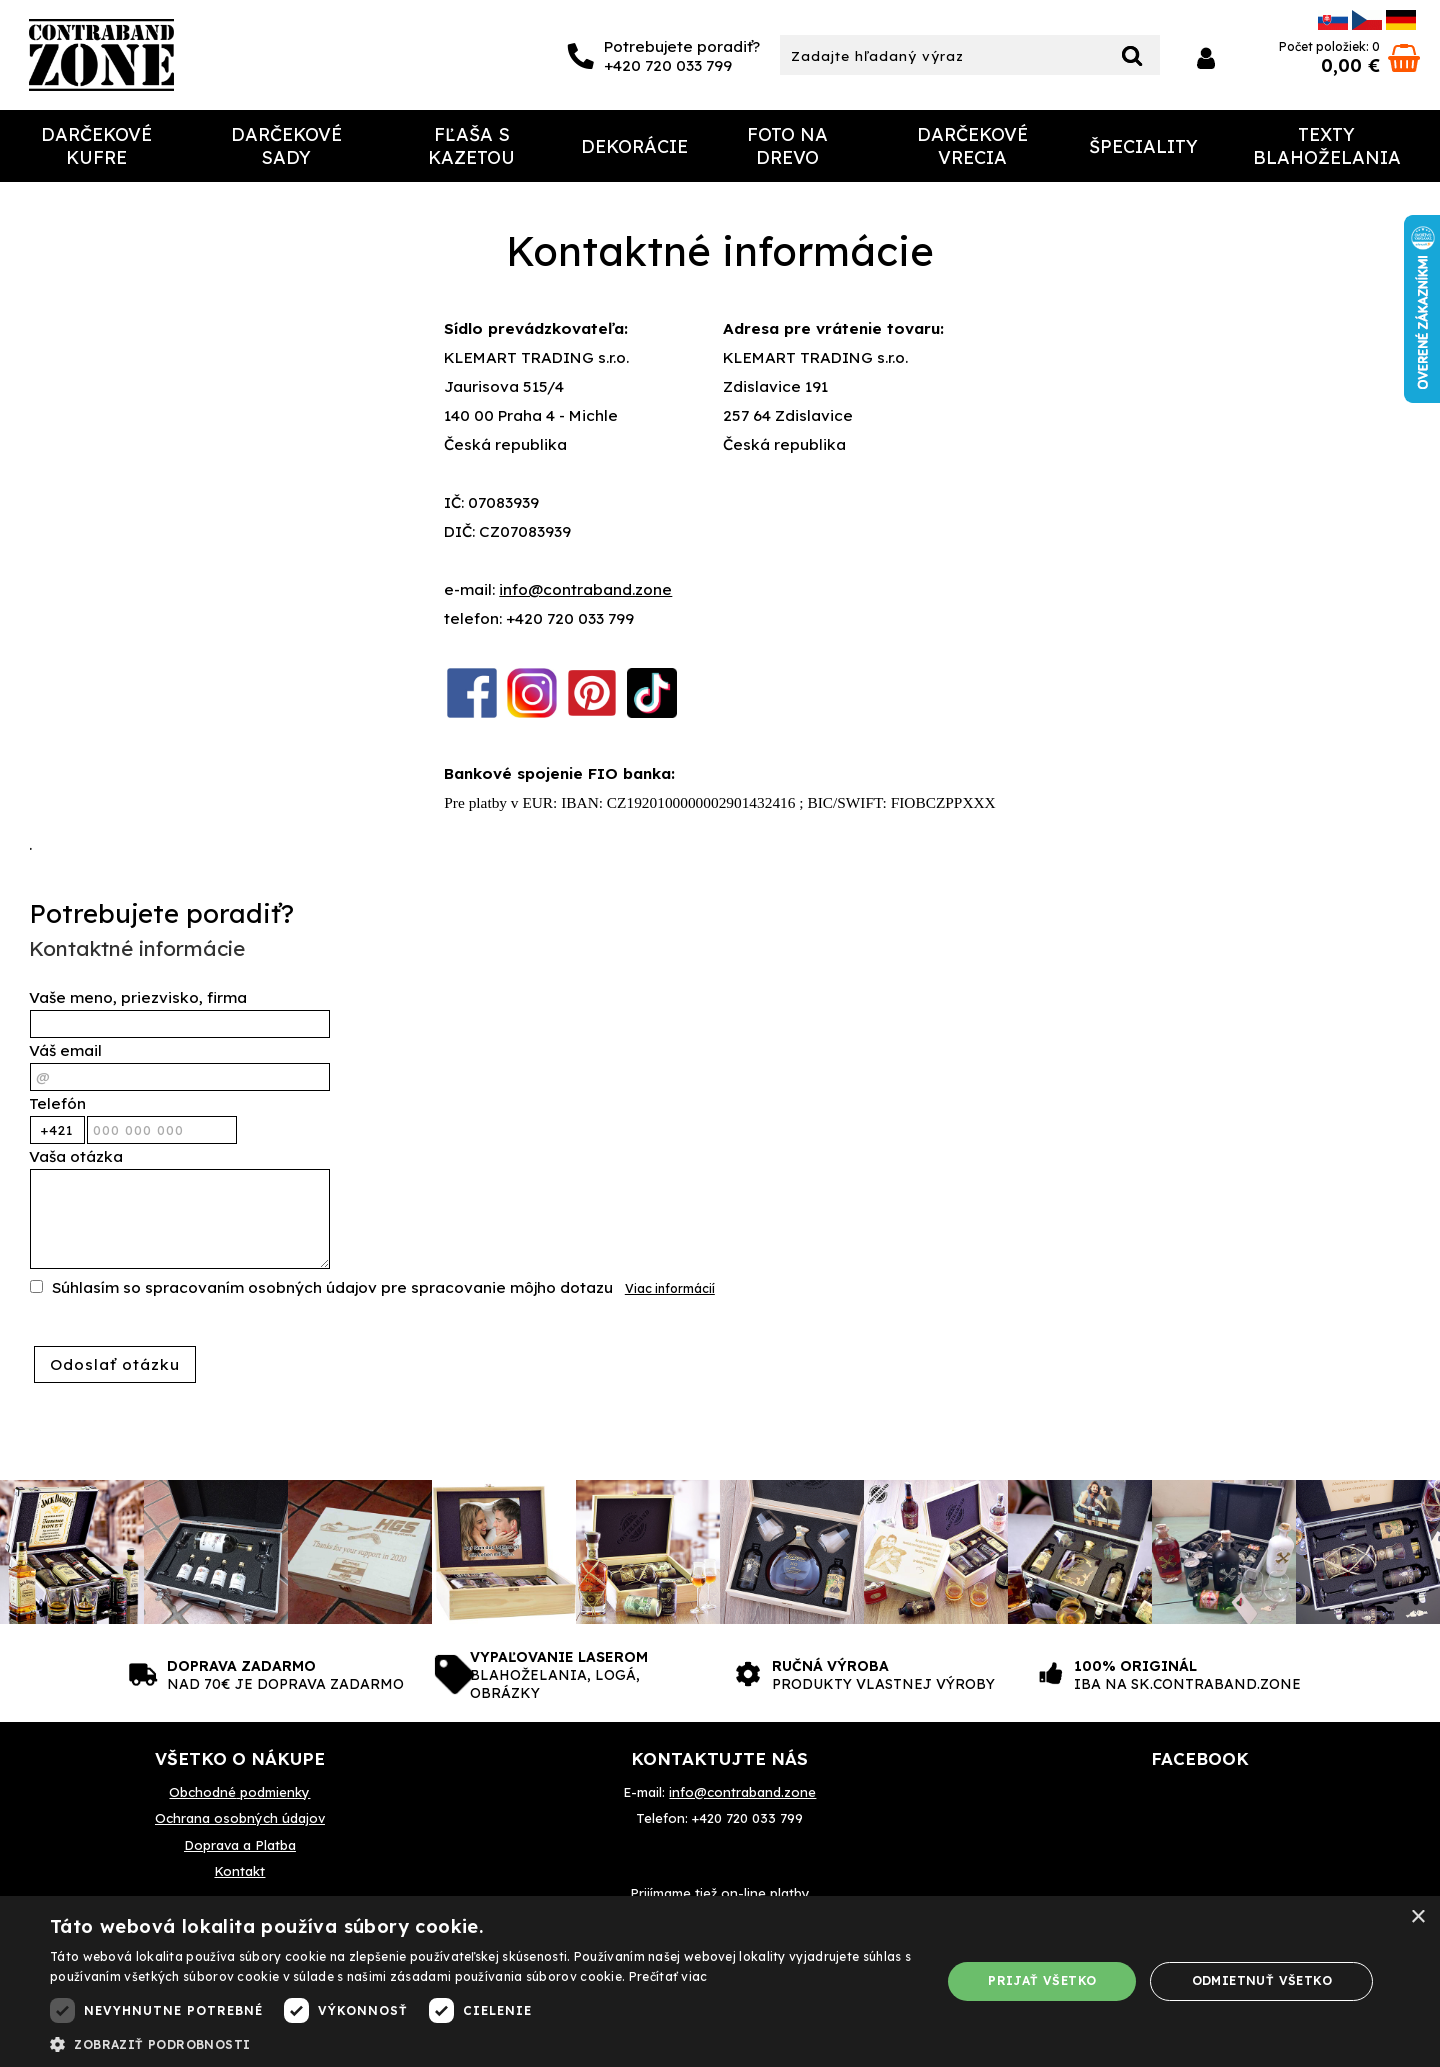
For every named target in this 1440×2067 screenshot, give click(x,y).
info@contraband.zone (585, 589)
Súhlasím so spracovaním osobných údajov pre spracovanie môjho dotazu (332, 1287)
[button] (482, 2043)
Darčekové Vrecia (972, 146)
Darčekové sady (286, 146)
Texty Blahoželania (1327, 146)
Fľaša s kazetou (471, 146)
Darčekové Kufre (96, 146)
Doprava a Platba (240, 1845)
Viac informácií (670, 1288)
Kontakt (239, 1871)
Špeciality (1143, 146)
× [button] (1417, 1917)
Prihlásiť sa (1206, 58)
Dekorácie (634, 146)
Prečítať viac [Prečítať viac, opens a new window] (668, 1976)
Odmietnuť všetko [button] (1262, 1980)
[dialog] (720, 1981)
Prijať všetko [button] (1042, 1980)
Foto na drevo (787, 146)
